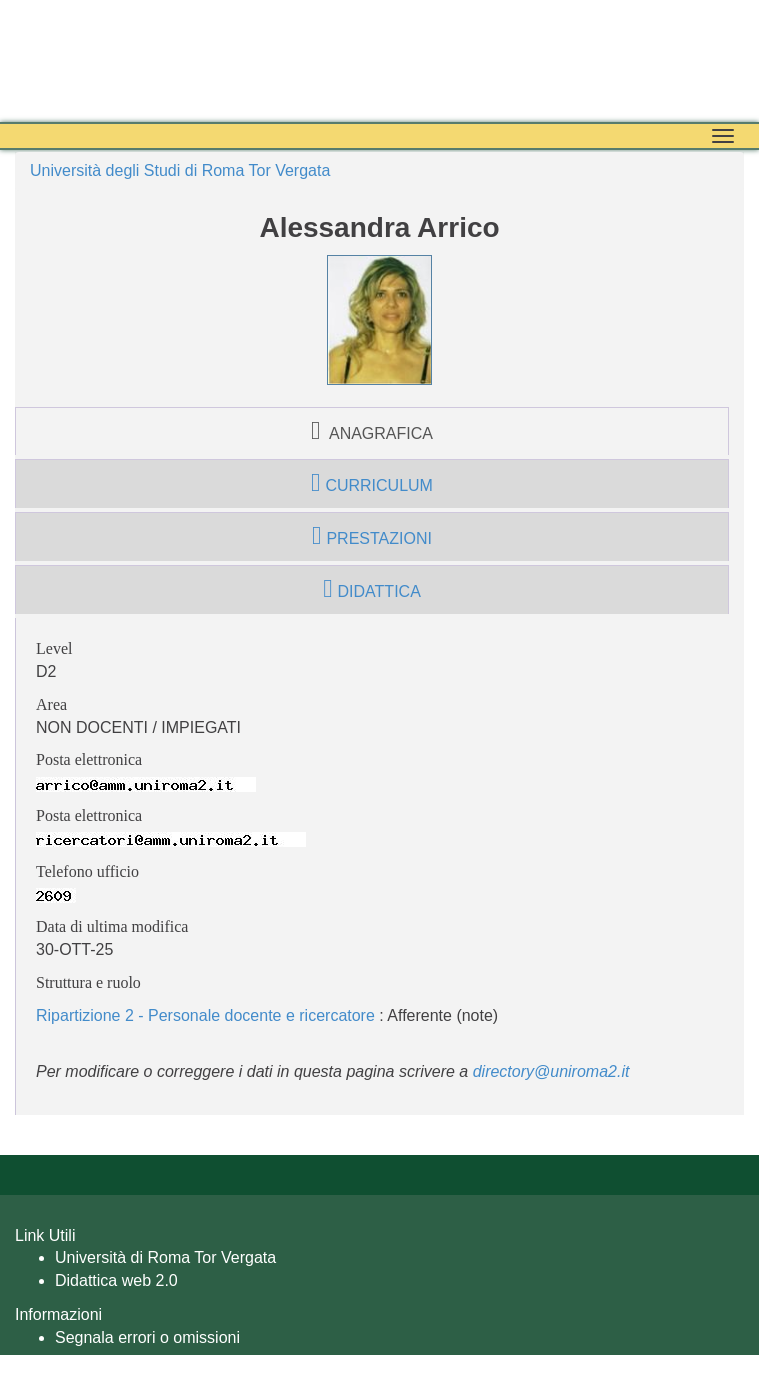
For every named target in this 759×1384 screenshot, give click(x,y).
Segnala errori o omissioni (147, 1337)
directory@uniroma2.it (551, 1071)
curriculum (372, 483)
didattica (372, 589)
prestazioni (372, 536)
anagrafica (372, 431)
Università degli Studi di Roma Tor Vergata (180, 170)
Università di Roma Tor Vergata (165, 1257)
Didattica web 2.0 (116, 1280)
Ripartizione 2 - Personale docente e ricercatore (205, 1015)
